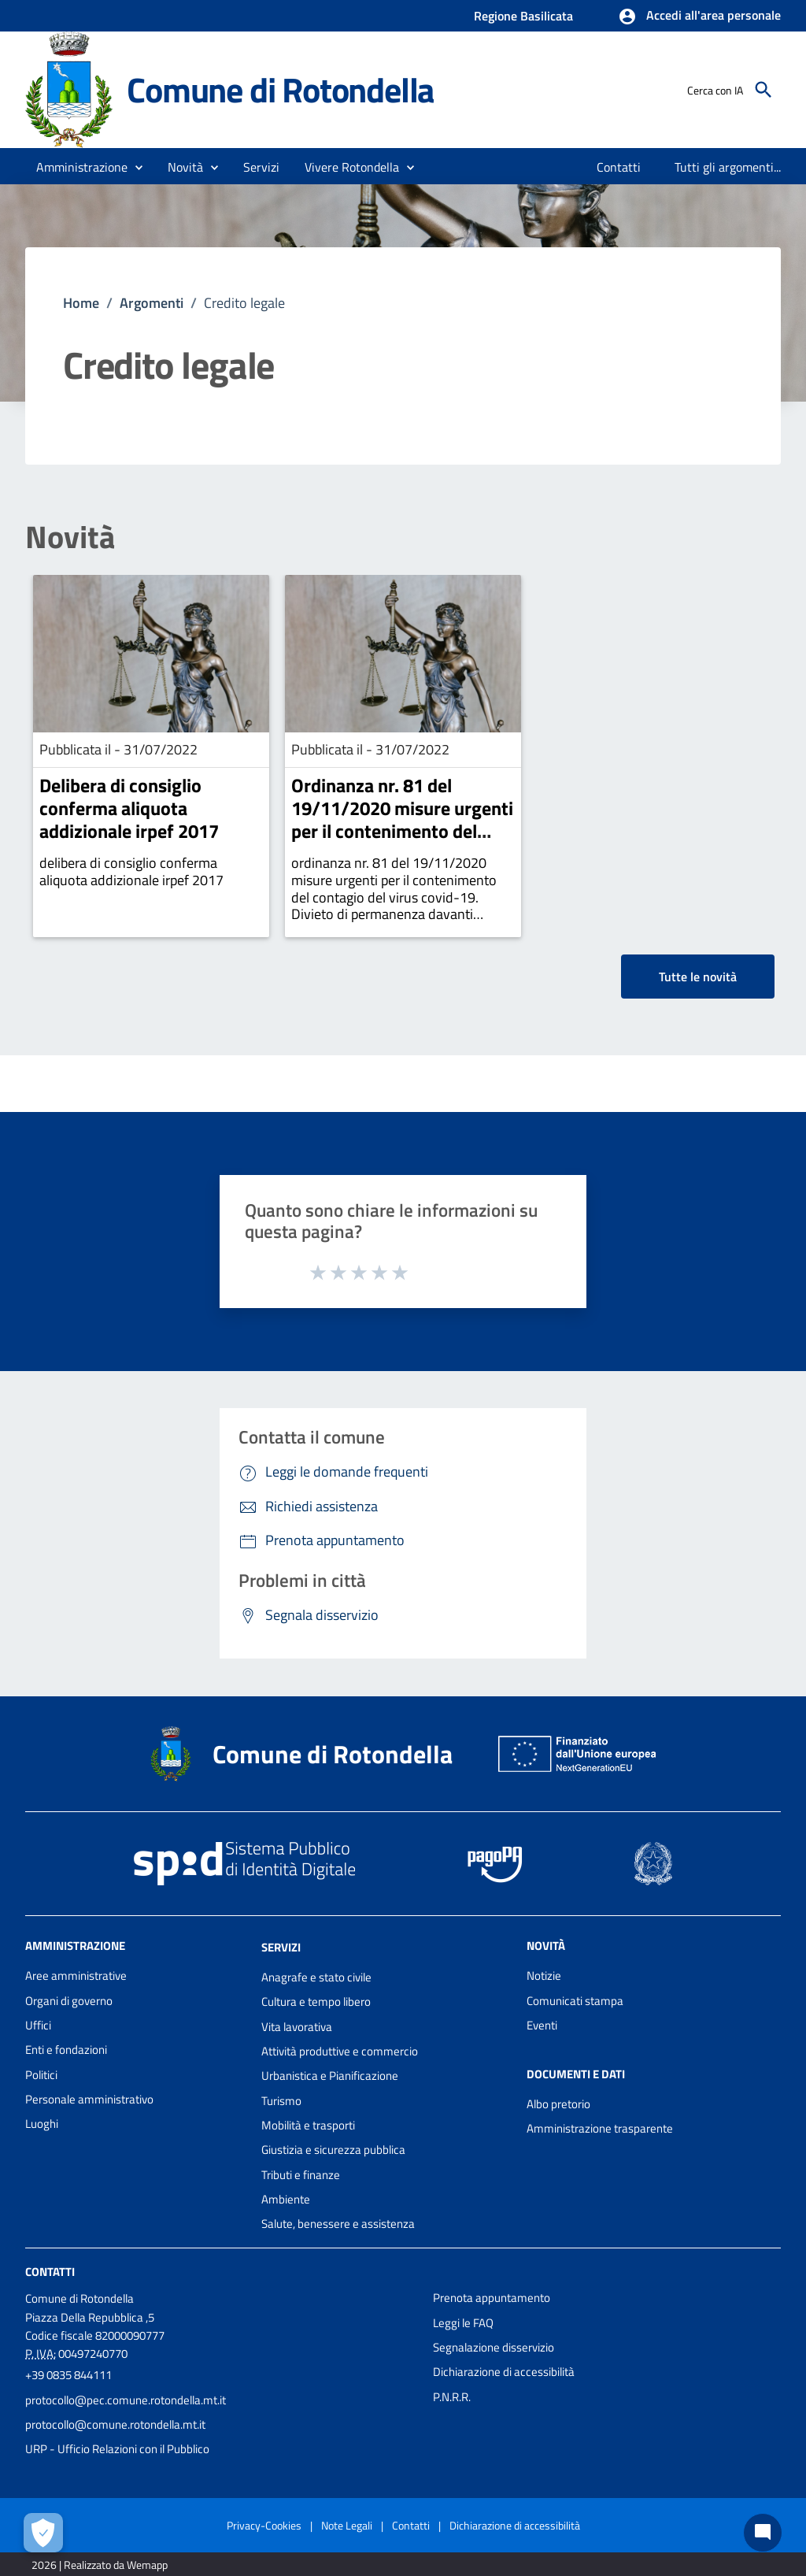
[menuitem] (619, 167)
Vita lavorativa (296, 2027)
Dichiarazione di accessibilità (504, 2372)
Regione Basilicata (523, 15)
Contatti (50, 2272)
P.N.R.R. (452, 2397)
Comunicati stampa (575, 2001)
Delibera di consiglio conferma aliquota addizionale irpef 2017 (129, 808)
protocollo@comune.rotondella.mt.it (115, 2424)
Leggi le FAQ (463, 2323)
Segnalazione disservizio (493, 2347)
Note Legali (346, 2525)
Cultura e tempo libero (316, 2001)
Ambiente (285, 2199)
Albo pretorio (558, 2104)
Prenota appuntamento (491, 2298)
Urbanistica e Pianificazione (329, 2075)
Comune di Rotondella (280, 89)
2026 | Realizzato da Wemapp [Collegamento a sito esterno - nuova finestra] (99, 2564)
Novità (70, 537)
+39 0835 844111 (68, 2375)
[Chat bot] (762, 2532)
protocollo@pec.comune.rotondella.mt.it (125, 2400)
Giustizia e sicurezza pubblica (333, 2149)
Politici (41, 2075)
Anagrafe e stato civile (316, 1977)
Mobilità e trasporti (308, 2125)
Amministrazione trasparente (600, 2128)
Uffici (38, 2025)
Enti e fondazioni (66, 2049)
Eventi (542, 2025)
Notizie (544, 1975)
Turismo (281, 2101)
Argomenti (151, 302)
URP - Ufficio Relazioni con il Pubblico (117, 2449)
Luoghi (41, 2124)
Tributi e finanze (300, 2175)
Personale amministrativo (89, 2099)
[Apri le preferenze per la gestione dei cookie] (43, 2532)
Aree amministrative (76, 1975)
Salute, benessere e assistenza (338, 2224)
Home (81, 302)
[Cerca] (763, 89)
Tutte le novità (698, 976)
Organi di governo (69, 2001)
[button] (699, 16)
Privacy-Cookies (264, 2525)
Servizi (281, 1947)
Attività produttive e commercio (339, 2051)
